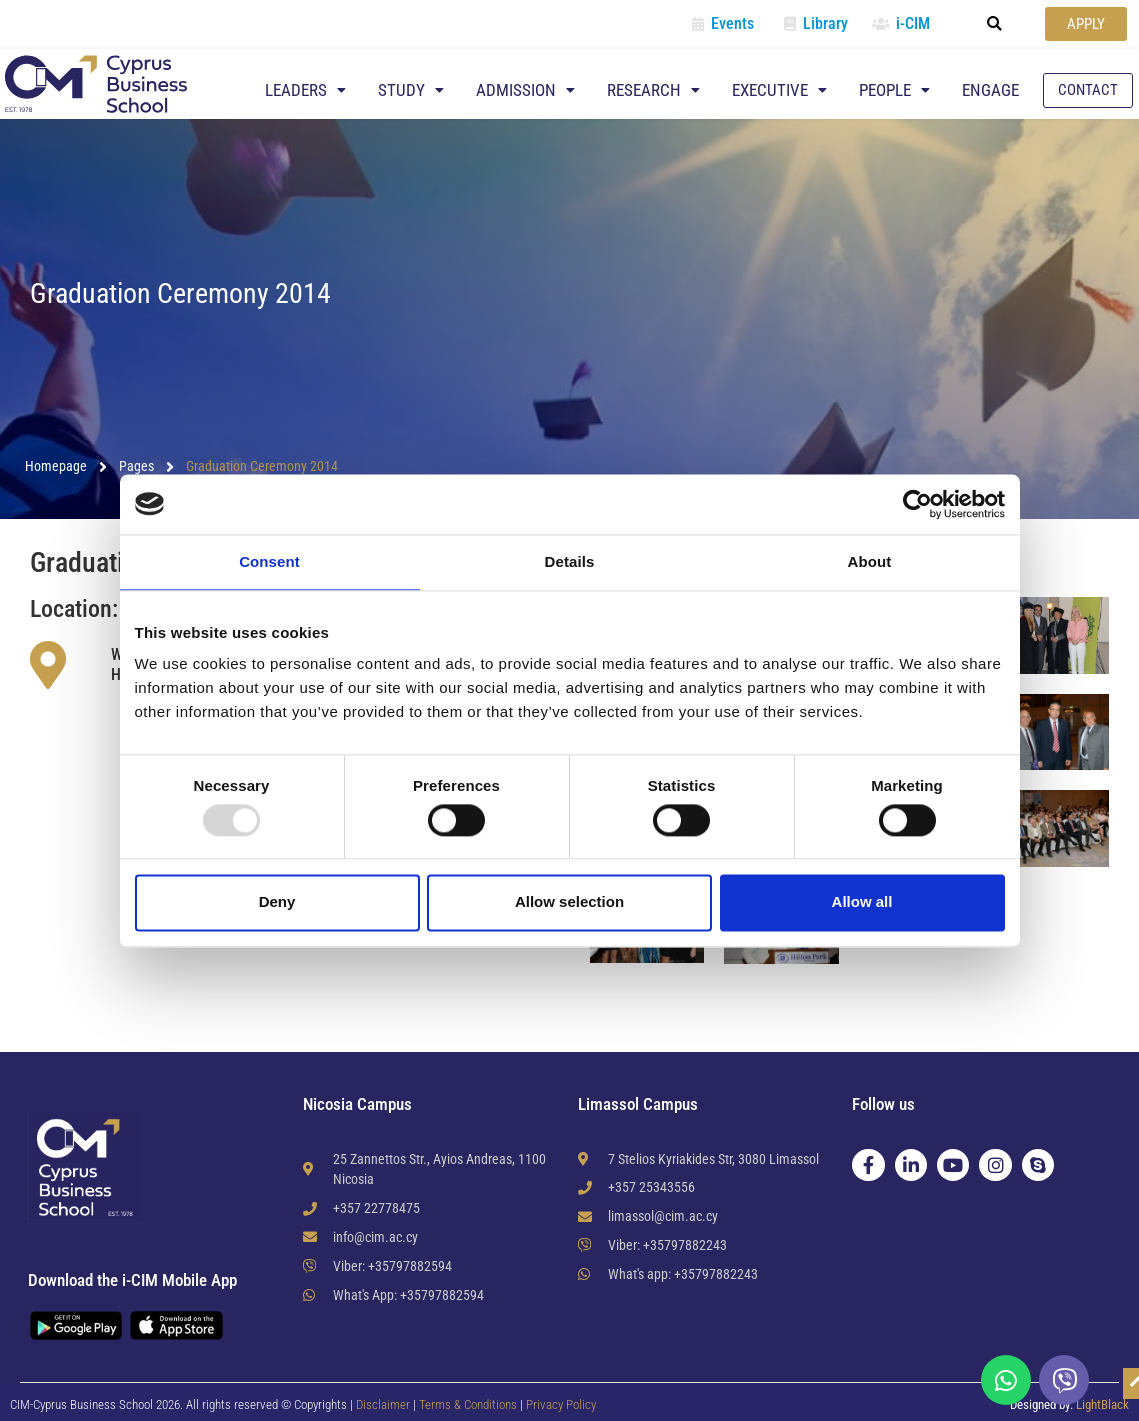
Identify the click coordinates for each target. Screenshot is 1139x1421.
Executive (779, 90)
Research (653, 90)
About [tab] (870, 561)
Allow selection (569, 902)
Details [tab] (570, 561)
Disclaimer (383, 1404)
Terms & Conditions (469, 1404)
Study (411, 90)
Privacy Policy (561, 1404)
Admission (525, 90)
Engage (990, 90)
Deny (277, 902)
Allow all (862, 902)
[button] (995, 24)
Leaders (305, 90)
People (894, 90)
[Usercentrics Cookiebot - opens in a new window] (917, 504)
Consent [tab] (269, 561)
